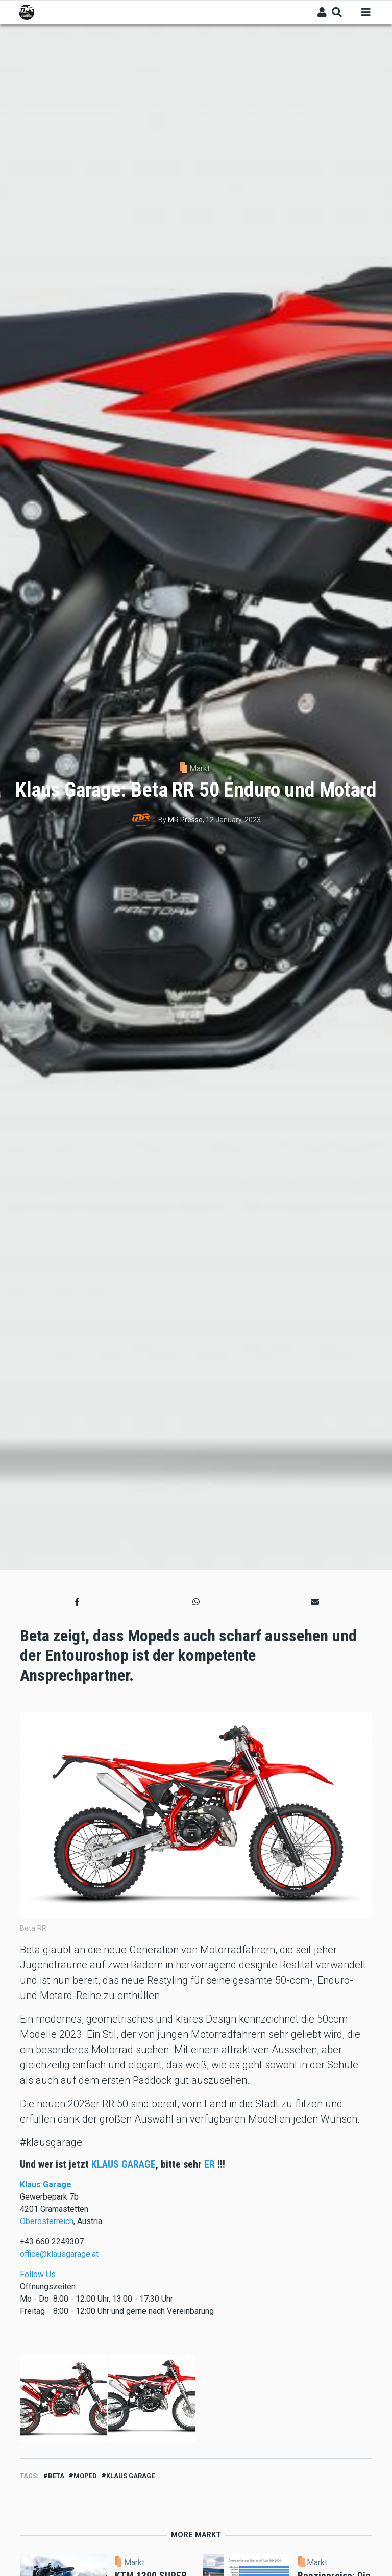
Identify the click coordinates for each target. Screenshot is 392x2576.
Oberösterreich (47, 2221)
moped (85, 2476)
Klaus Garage (45, 2184)
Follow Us (39, 2274)
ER (209, 2164)
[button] (77, 1602)
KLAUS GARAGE (123, 2164)
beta (56, 2476)
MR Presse (185, 820)
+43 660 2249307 (53, 2241)
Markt (199, 768)
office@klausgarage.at (60, 2254)
